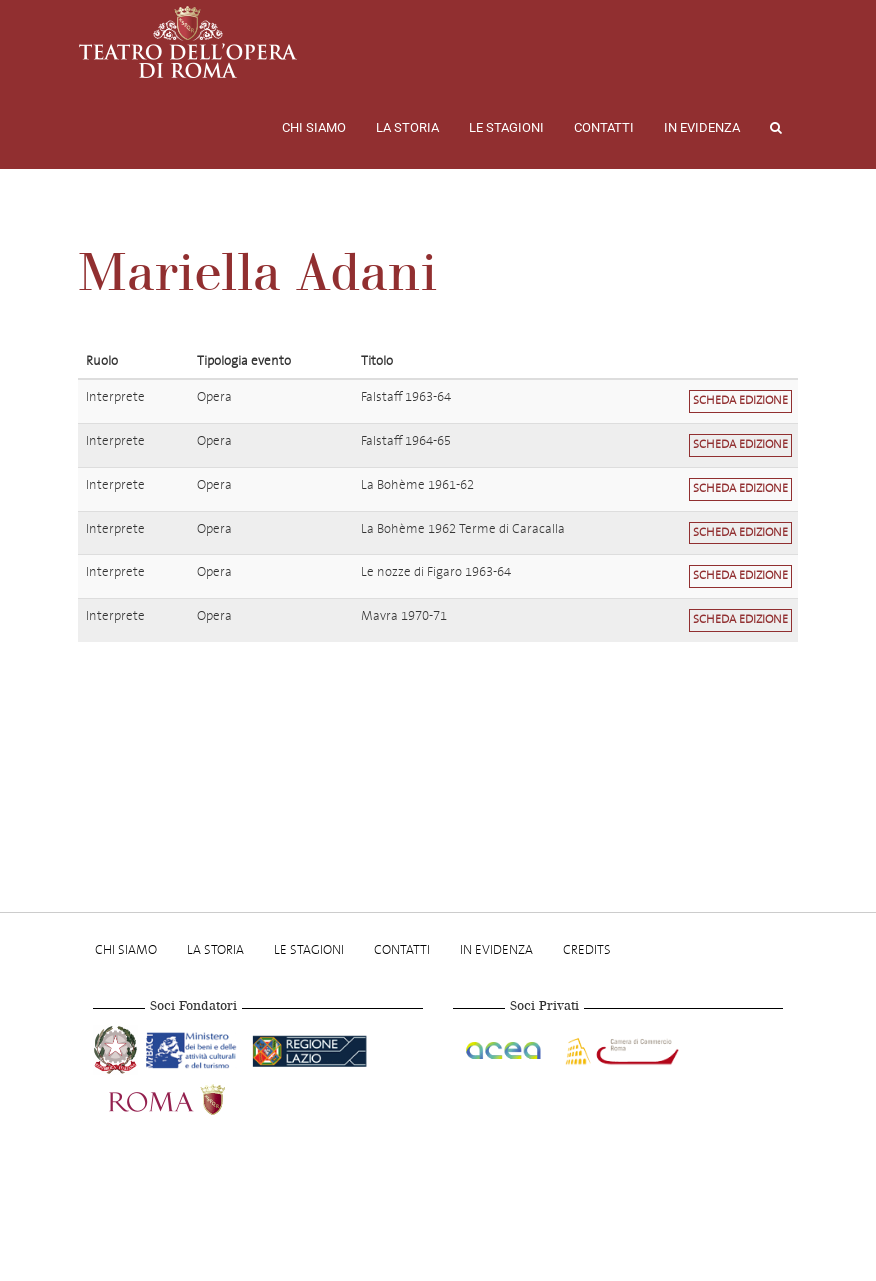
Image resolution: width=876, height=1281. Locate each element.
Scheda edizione (740, 400)
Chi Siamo (314, 127)
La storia (407, 127)
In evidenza (702, 127)
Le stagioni (506, 127)
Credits (587, 949)
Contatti (604, 127)
